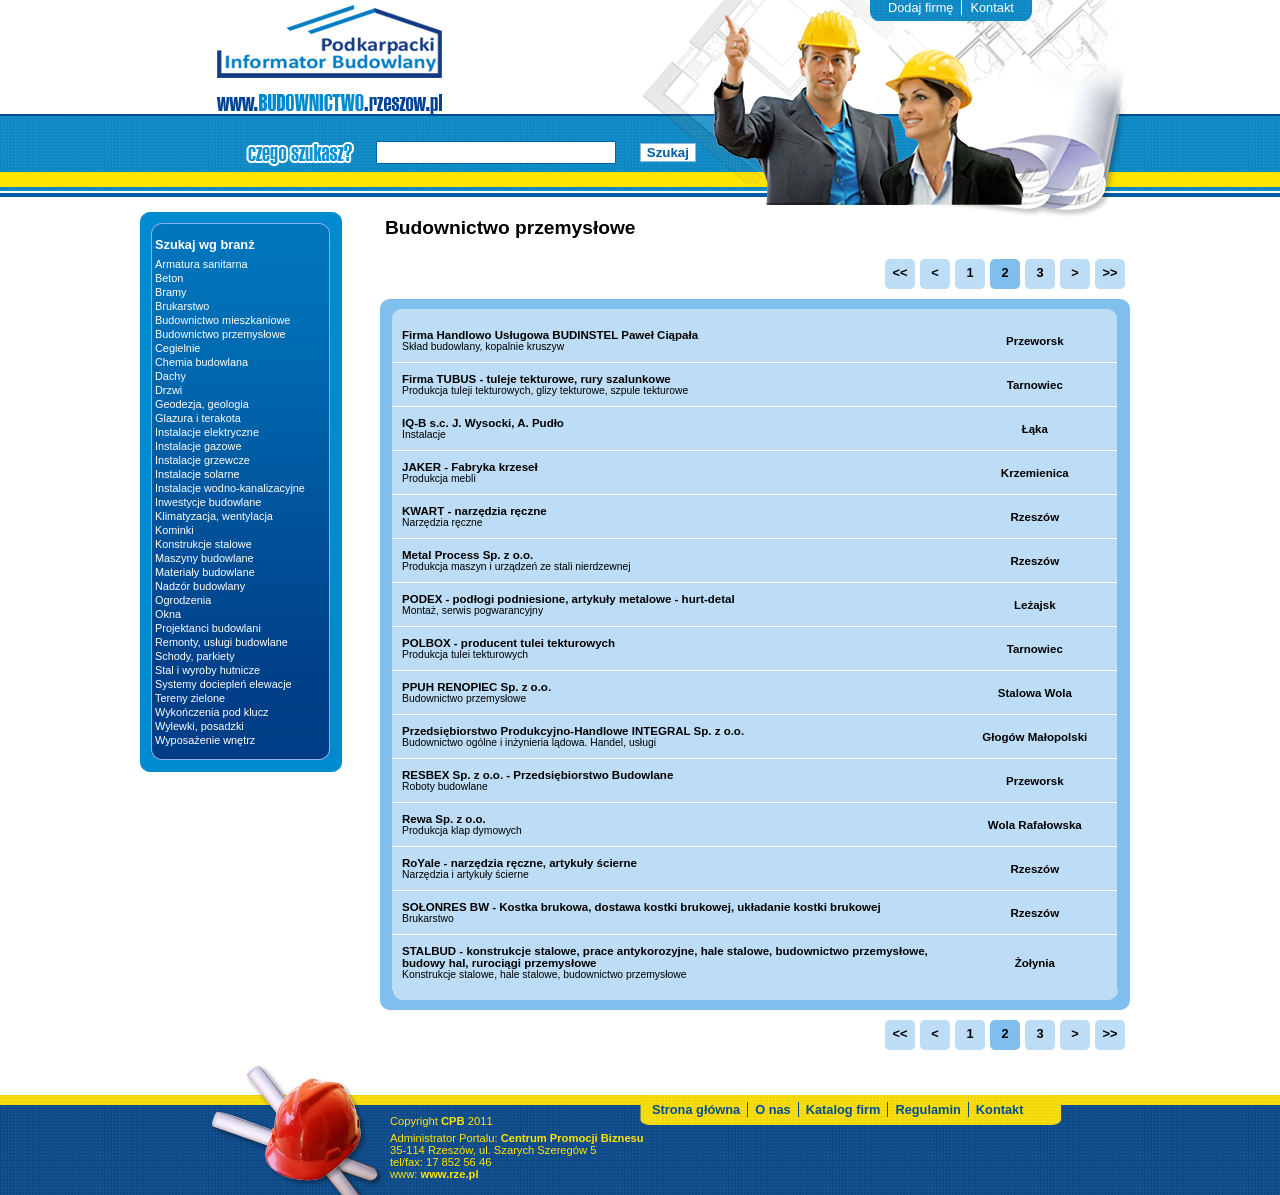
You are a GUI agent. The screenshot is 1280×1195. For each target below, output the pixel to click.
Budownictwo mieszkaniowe (222, 320)
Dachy (170, 376)
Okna (168, 614)
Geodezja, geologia (202, 404)
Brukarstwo (182, 306)
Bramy (170, 292)
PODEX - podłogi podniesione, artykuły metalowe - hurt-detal (568, 599)
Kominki (174, 530)
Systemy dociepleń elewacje (223, 684)
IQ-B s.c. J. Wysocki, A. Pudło (483, 423)
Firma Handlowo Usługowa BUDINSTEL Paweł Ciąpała (550, 335)
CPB (453, 1146)
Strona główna (696, 1134)
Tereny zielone (190, 698)
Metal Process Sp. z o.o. (467, 555)
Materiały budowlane (205, 572)
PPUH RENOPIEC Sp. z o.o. (476, 687)
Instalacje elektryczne (207, 432)
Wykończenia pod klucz (212, 712)
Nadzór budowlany (200, 586)
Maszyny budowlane (204, 558)
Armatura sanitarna (201, 264)
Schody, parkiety (195, 656)
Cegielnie (177, 348)
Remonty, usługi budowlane (221, 642)
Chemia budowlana (201, 362)
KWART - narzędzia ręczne (474, 511)
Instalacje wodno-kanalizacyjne (230, 488)
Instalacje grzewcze (202, 460)
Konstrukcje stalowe (203, 544)
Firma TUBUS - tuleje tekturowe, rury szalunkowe (536, 379)
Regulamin (927, 1134)
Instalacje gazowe (198, 446)
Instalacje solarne (197, 474)
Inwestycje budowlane (208, 502)
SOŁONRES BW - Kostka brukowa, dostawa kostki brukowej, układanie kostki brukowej (641, 907)
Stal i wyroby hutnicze (207, 670)
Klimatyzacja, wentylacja (214, 516)
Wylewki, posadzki (199, 726)
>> (1110, 272)
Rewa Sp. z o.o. (444, 819)
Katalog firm (843, 1134)
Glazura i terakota (198, 418)
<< (900, 272)
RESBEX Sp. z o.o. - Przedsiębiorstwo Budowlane (537, 775)
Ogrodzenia (183, 600)
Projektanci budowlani (208, 628)
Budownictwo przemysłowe (220, 334)
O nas (773, 1134)
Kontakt (991, 7)
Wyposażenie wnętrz (205, 740)
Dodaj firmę (920, 7)
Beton (169, 278)
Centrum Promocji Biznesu (572, 1163)
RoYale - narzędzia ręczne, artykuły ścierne (519, 863)
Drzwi (168, 390)
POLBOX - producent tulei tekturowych (508, 643)
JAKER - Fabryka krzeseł (470, 467)
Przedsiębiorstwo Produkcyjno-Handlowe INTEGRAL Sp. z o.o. (573, 731)
